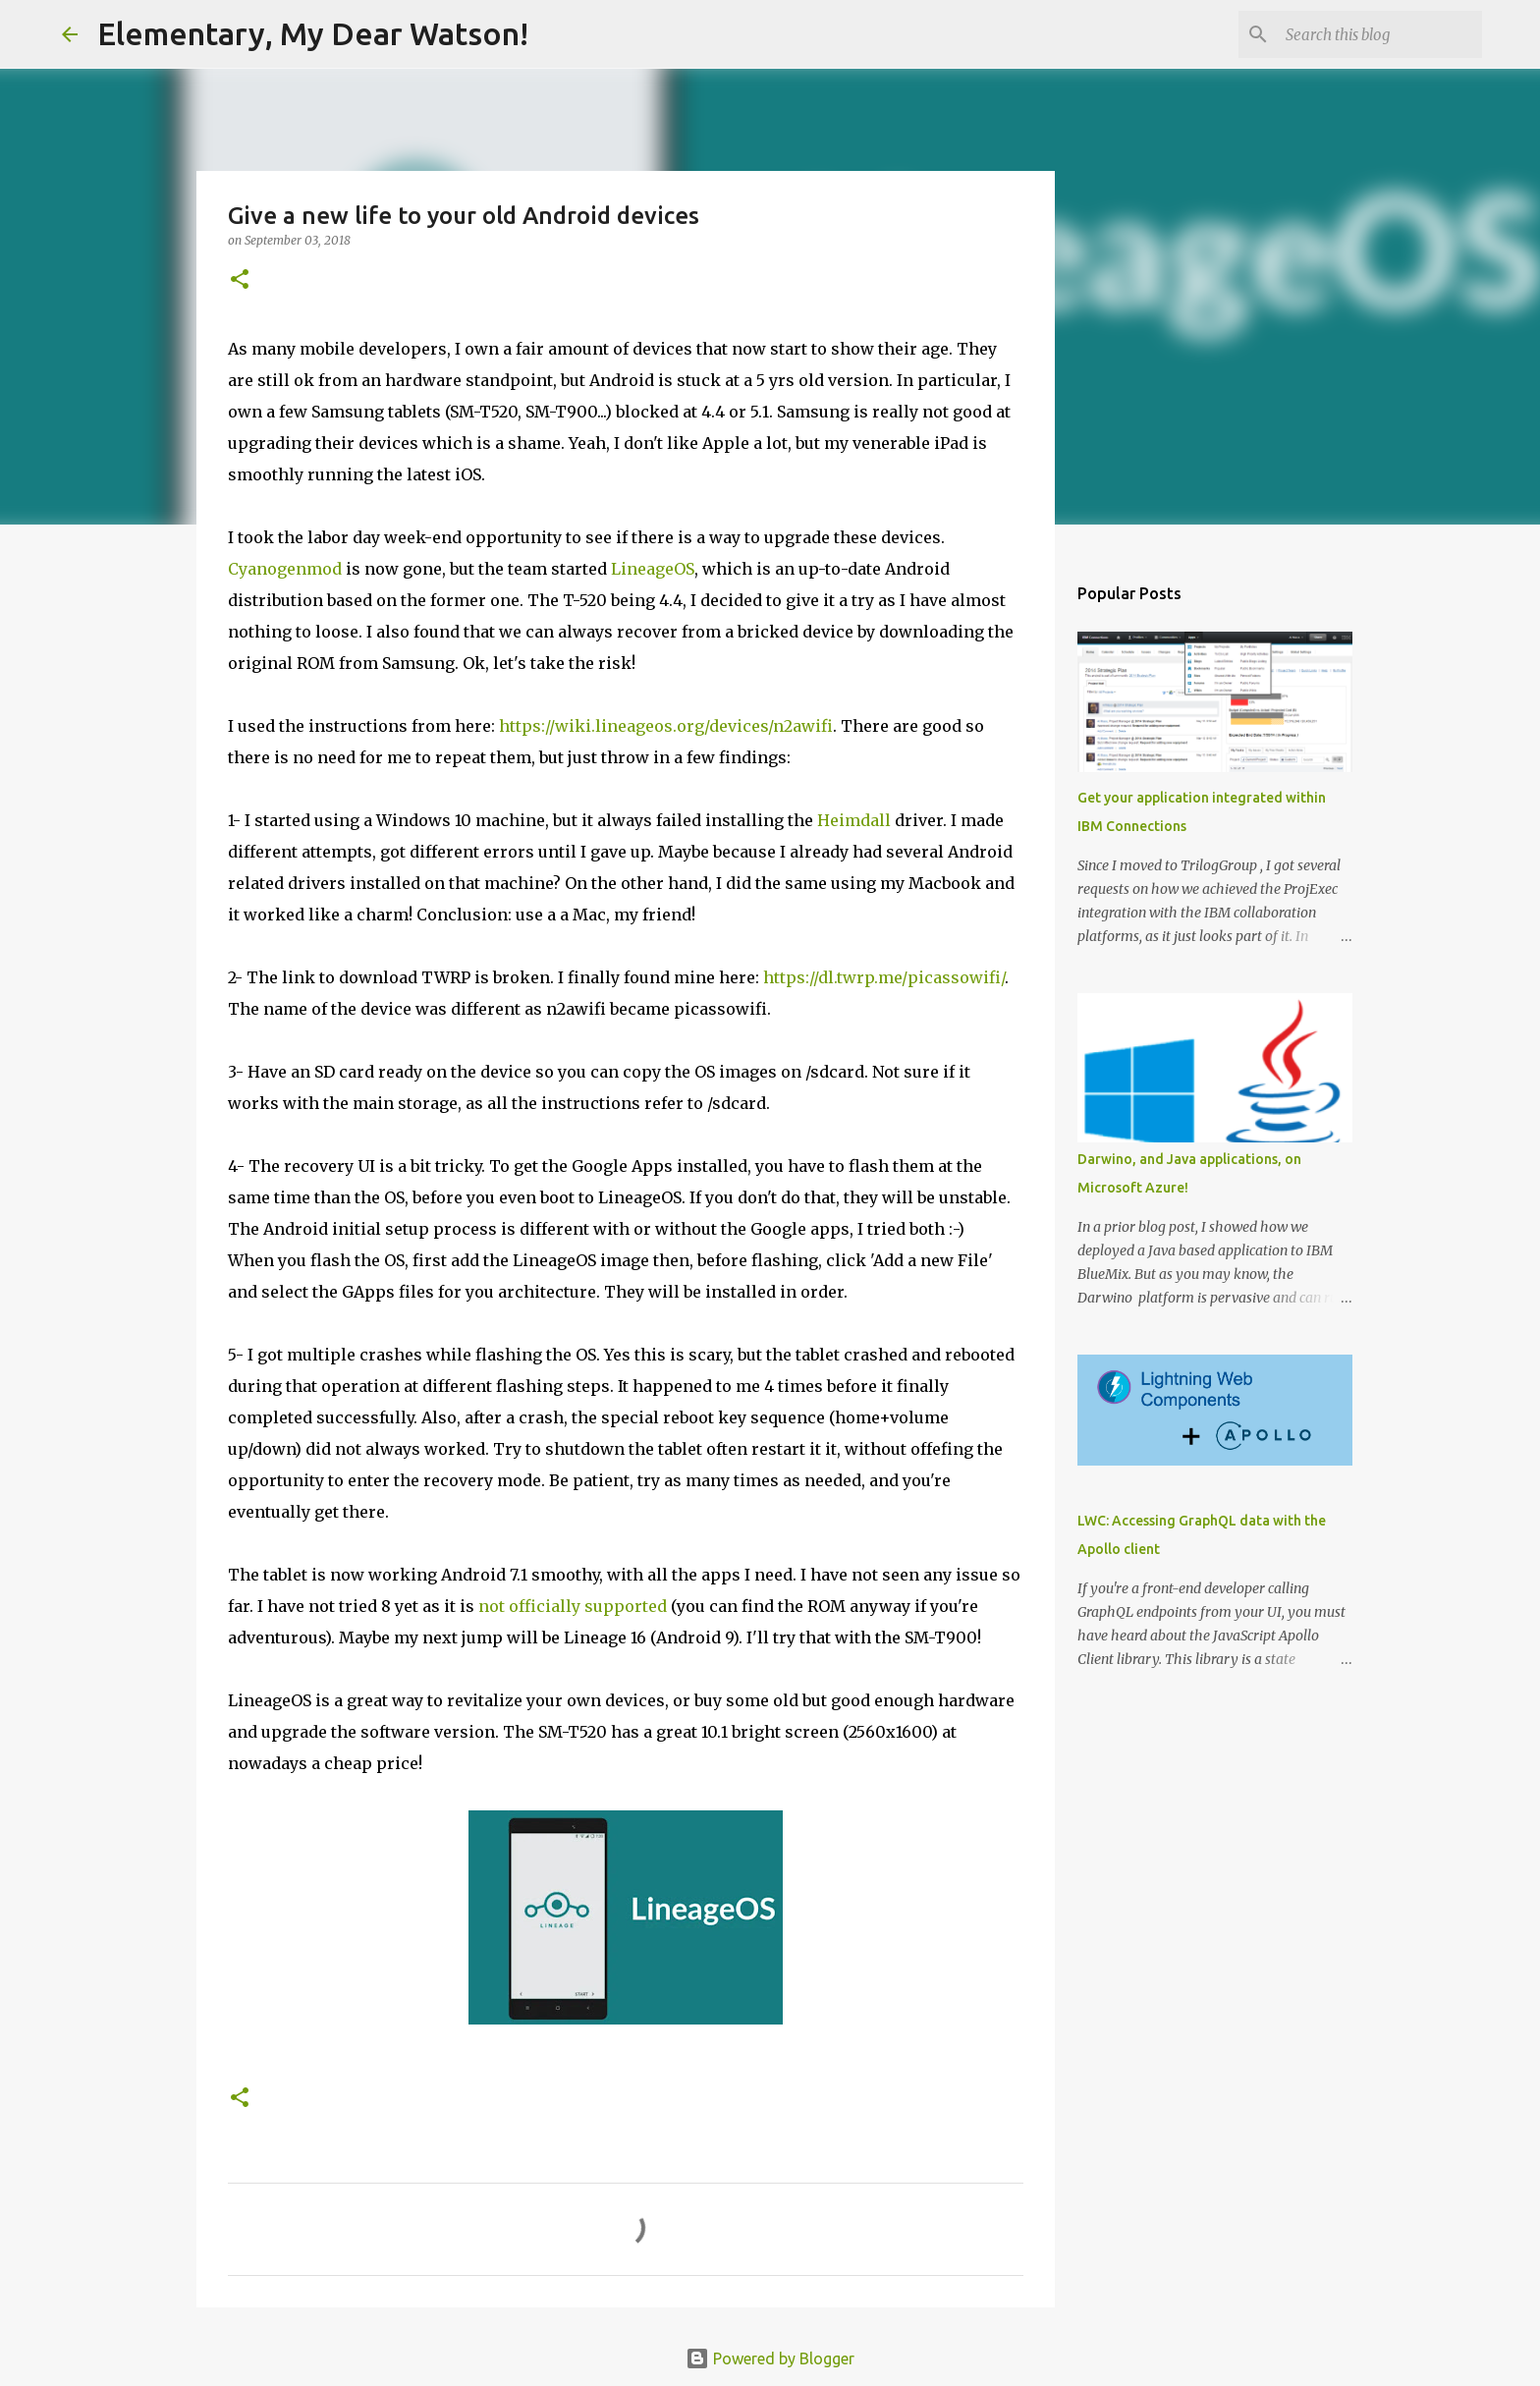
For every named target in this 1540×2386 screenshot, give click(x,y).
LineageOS (652, 569)
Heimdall (854, 820)
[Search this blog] (1379, 34)
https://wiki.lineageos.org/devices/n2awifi (666, 726)
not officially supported (572, 1606)
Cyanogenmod (285, 569)
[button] (239, 280)
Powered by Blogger (770, 2358)
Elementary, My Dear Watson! (312, 33)
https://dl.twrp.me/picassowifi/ (884, 977)
